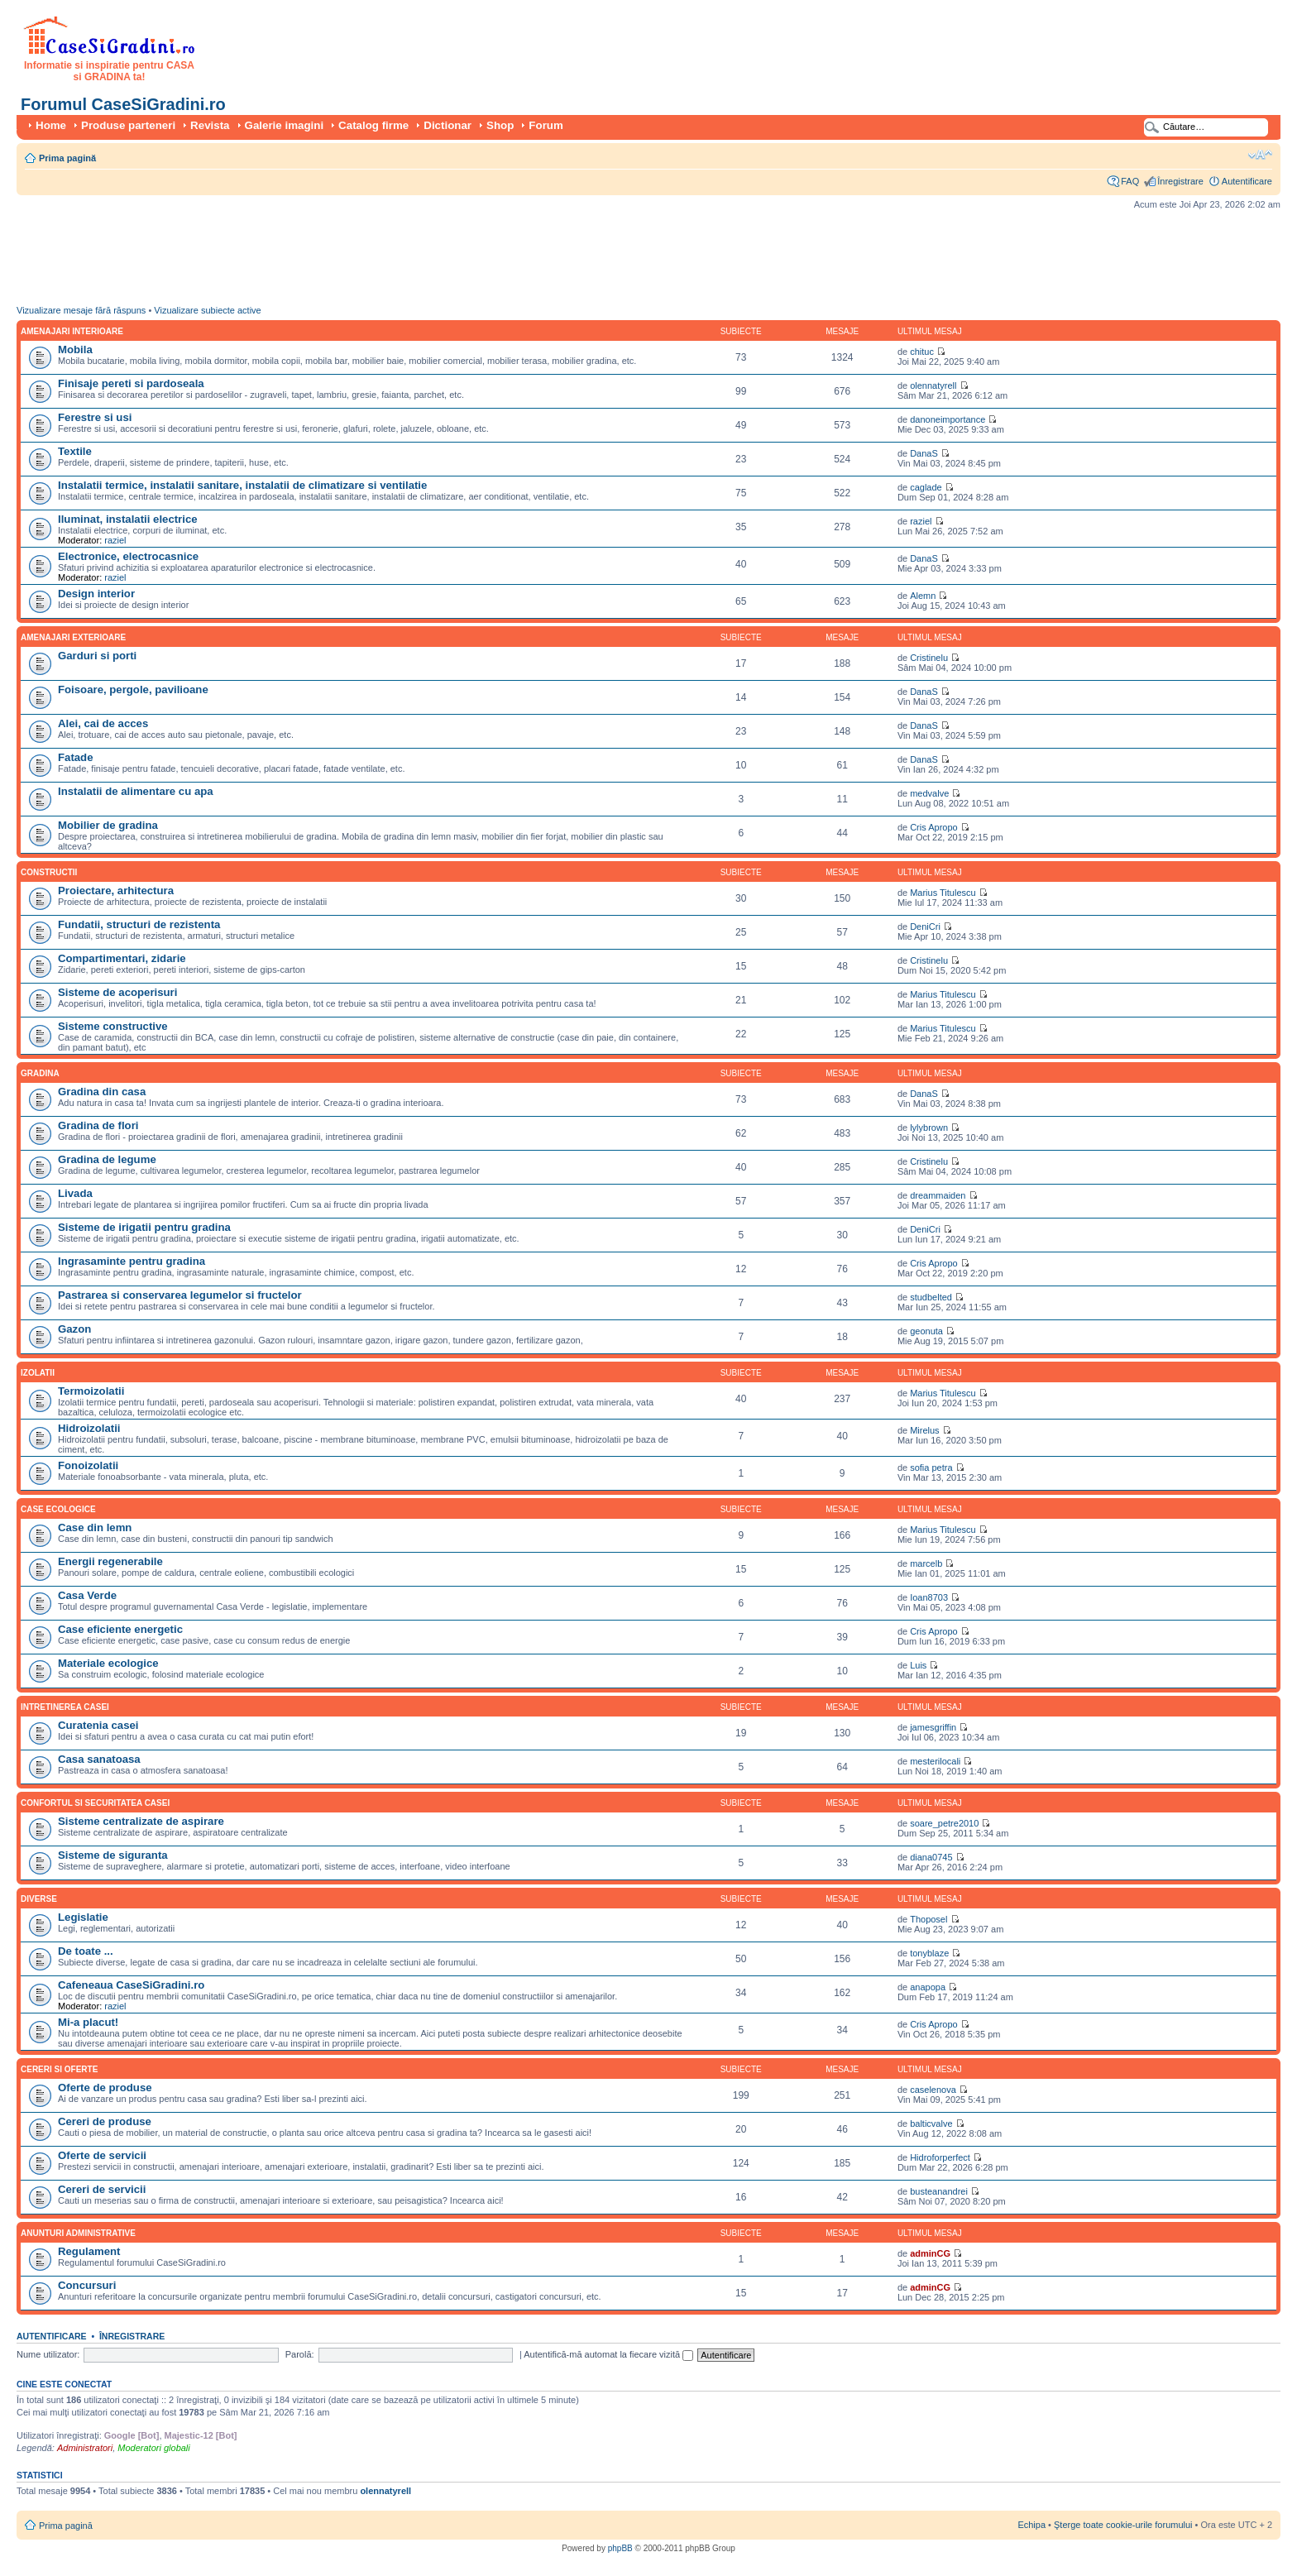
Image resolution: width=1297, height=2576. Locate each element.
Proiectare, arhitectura (116, 890)
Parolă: (299, 2354)
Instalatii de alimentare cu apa (135, 791)
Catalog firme (373, 125)
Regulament (89, 2251)
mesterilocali (935, 1761)
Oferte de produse (105, 2087)
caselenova (933, 2090)
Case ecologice (58, 1509)
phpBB (620, 2548)
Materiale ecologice (108, 1663)
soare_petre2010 (944, 1823)
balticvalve (931, 2123)
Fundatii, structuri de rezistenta (139, 924)
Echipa (1031, 2525)
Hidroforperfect (940, 2157)
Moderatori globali (153, 2448)
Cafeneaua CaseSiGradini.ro (131, 1985)
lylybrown (929, 1127)
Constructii (49, 872)
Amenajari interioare (72, 331)
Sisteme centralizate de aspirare (141, 1821)
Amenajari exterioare (73, 637)
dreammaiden (937, 1195)
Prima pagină (67, 158)
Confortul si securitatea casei (95, 1803)
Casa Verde (87, 1595)
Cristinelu (929, 658)
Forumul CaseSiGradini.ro (123, 104)
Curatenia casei (98, 1725)
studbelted (931, 1297)
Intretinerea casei (65, 1707)
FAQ (1130, 181)
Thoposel (928, 1919)
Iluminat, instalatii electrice (128, 519)
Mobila (75, 349)
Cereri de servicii (102, 2189)
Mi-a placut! (88, 2022)
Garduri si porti (97, 655)
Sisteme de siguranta (113, 1855)
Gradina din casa (102, 1091)
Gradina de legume (107, 1159)
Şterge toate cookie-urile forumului (1123, 2525)
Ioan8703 (929, 1597)
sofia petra (931, 1467)
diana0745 (931, 1857)
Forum (545, 125)
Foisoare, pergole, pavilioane (133, 689)
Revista (209, 125)
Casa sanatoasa (99, 1759)
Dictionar (447, 125)
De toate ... (85, 1951)
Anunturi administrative (78, 2233)
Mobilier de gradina (108, 825)
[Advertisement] (318, 261)
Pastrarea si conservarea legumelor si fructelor (180, 1295)
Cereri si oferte (59, 2069)
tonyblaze (929, 1953)
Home (51, 125)
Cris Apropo (933, 827)
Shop (500, 125)
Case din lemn (95, 1527)
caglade (926, 487)
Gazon (74, 1329)
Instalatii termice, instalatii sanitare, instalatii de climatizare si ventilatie (242, 485)
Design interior (96, 593)
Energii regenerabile (110, 1561)
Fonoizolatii (88, 1465)
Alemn (923, 596)
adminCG (930, 2253)
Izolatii (38, 1372)
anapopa (927, 1987)
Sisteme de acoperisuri (117, 992)
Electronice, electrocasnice (128, 556)
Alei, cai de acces (103, 723)
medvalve (929, 793)
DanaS (924, 453)
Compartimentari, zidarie (122, 958)
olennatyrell (933, 385)
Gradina (40, 1073)
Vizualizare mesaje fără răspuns (81, 310)
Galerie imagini (284, 125)
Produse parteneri (128, 125)
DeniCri (925, 926)
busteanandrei (939, 2191)
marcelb (926, 1563)
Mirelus (924, 1430)
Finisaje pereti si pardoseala (131, 383)
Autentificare (1247, 181)
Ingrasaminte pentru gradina (131, 1261)
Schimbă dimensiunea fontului (1260, 154)
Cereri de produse (104, 2121)
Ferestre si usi (95, 417)
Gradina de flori (98, 1125)
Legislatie (83, 1917)
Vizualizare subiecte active (207, 310)
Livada (75, 1193)
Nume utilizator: (48, 2354)
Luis (918, 1665)
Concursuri (87, 2285)
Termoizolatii (91, 1391)
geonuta (926, 1331)
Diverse (39, 1898)
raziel (115, 540)
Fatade (75, 757)
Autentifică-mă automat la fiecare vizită (608, 2354)
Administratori (84, 2448)
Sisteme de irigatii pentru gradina (144, 1227)
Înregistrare (1180, 181)
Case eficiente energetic (120, 1629)
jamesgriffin (933, 1727)
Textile (75, 451)
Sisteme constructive (113, 1026)
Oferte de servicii (102, 2155)
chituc (922, 352)
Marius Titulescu (942, 893)
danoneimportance (947, 419)
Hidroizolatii (89, 1428)
